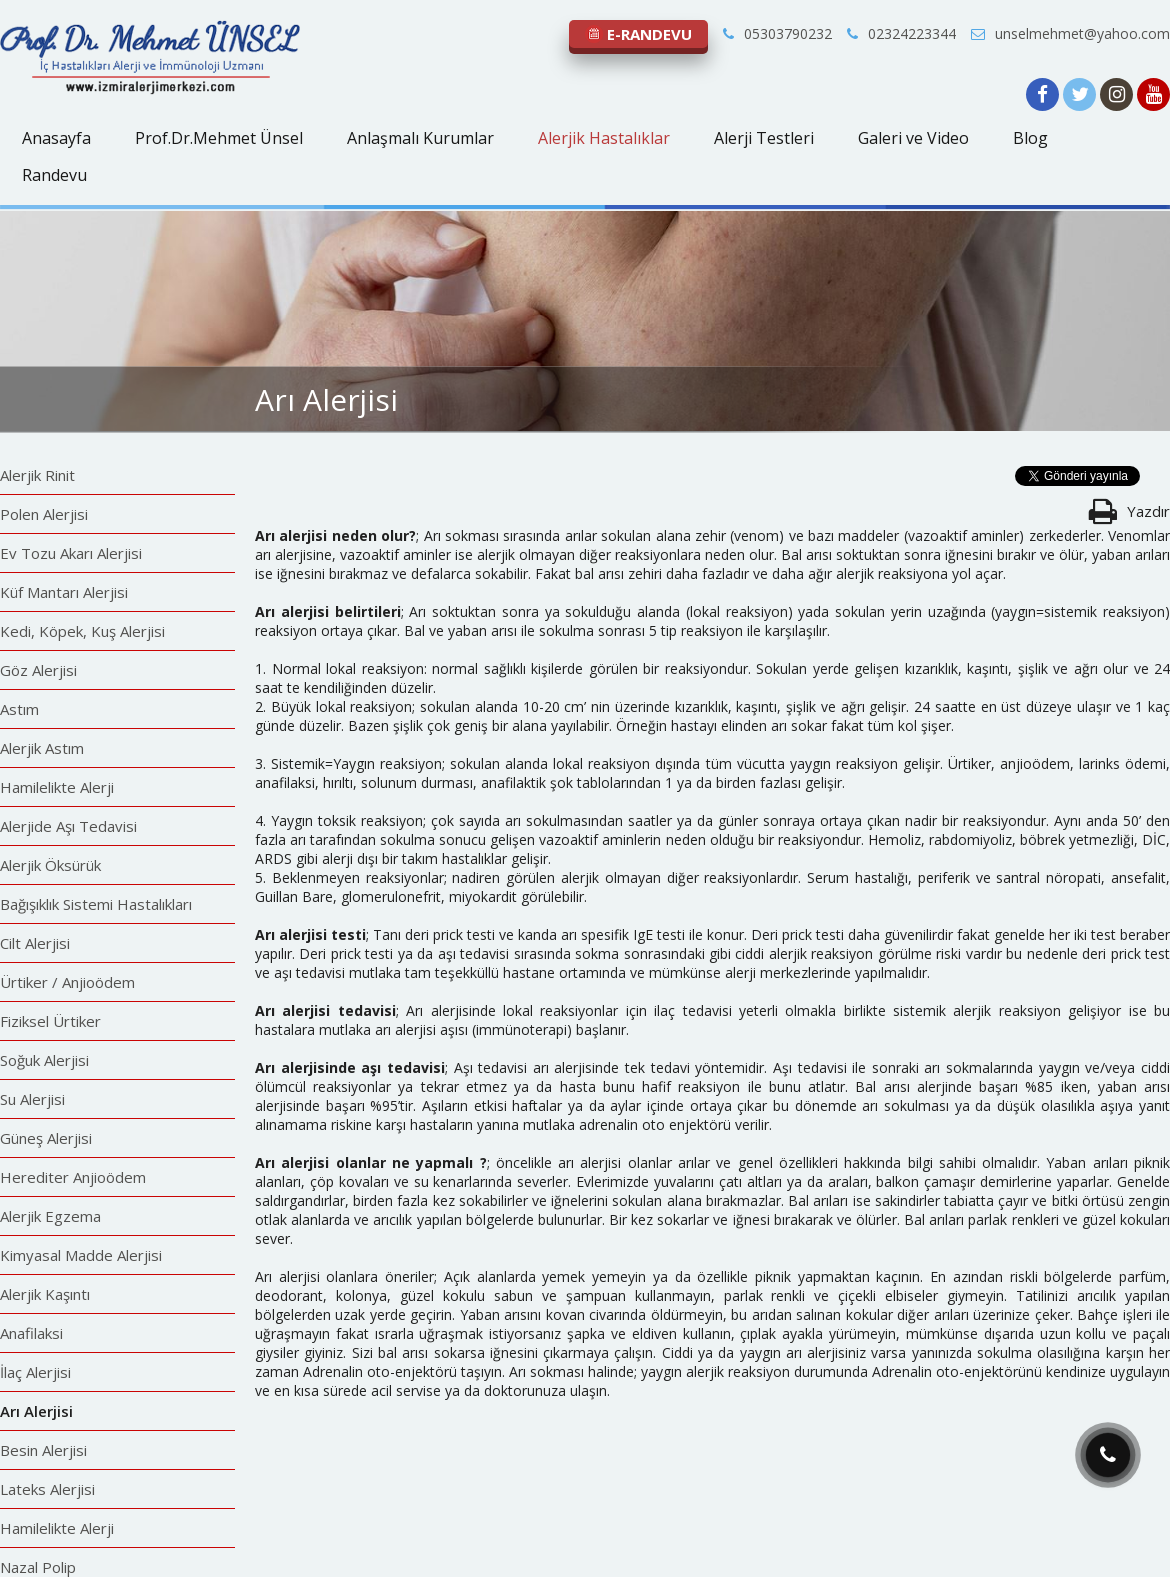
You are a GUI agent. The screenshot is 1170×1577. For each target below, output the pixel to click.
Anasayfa (56, 138)
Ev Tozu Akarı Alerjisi (71, 553)
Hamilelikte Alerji (57, 787)
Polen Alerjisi (44, 514)
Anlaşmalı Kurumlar (420, 138)
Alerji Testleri (764, 138)
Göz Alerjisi (38, 670)
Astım (19, 709)
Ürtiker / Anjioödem (67, 982)
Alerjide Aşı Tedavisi (68, 826)
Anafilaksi (31, 1333)
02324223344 (901, 33)
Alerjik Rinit (37, 475)
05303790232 (777, 33)
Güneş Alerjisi (46, 1138)
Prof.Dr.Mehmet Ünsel (219, 138)
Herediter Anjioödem (73, 1177)
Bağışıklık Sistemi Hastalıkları (96, 904)
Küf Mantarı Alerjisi (64, 592)
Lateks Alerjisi (47, 1489)
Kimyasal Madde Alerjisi (81, 1255)
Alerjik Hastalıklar (604, 138)
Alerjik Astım (42, 748)
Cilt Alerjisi (35, 943)
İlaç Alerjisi (35, 1372)
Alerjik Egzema (50, 1216)
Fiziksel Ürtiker (50, 1021)
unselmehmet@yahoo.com (1070, 33)
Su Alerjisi (32, 1099)
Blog (1030, 138)
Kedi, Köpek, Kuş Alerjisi (82, 631)
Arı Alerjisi (36, 1411)
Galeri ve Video (913, 138)
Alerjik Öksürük (50, 865)
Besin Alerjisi (43, 1450)
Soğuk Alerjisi (44, 1060)
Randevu (54, 175)
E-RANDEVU (638, 34)
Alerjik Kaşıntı (45, 1294)
